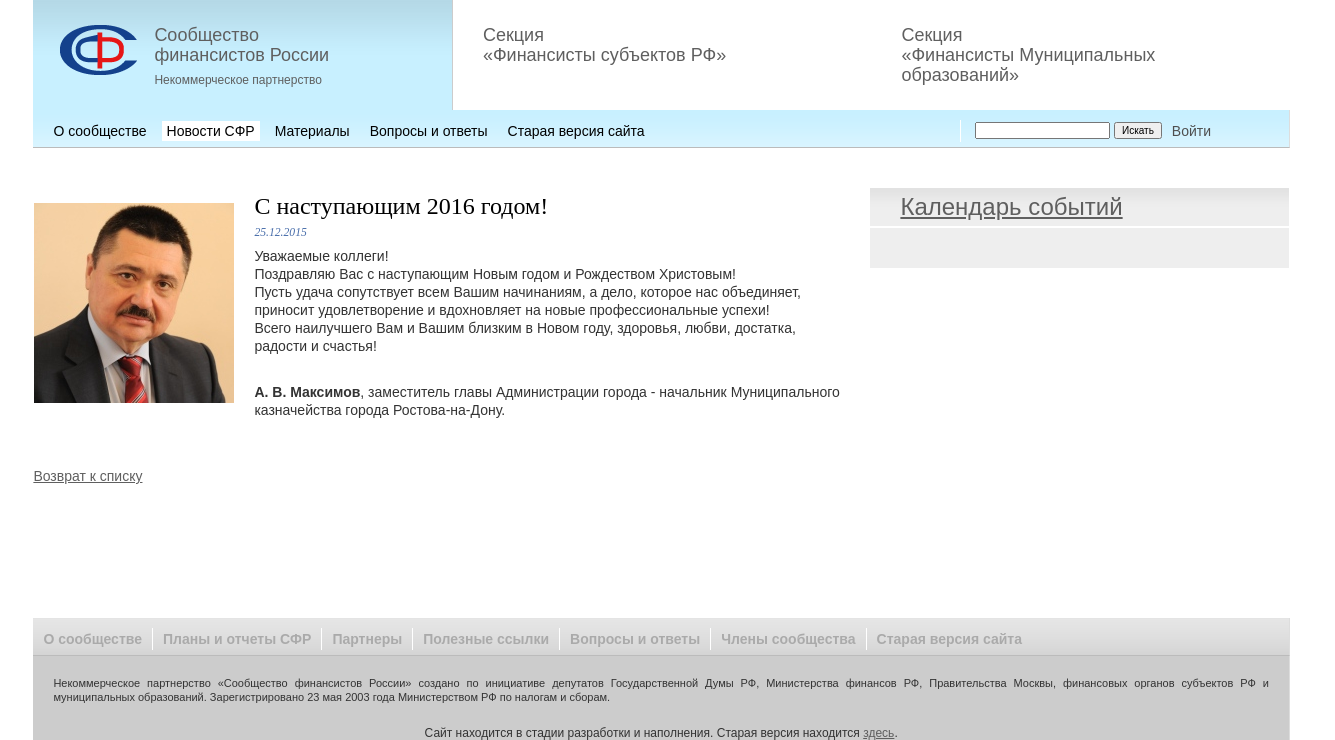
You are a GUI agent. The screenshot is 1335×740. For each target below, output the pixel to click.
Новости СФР (211, 131)
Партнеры (367, 639)
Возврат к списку (87, 476)
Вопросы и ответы (429, 131)
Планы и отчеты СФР (237, 639)
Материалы (312, 131)
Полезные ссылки (486, 639)
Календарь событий (1011, 206)
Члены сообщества (788, 639)
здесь (878, 733)
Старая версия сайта (576, 131)
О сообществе (99, 131)
